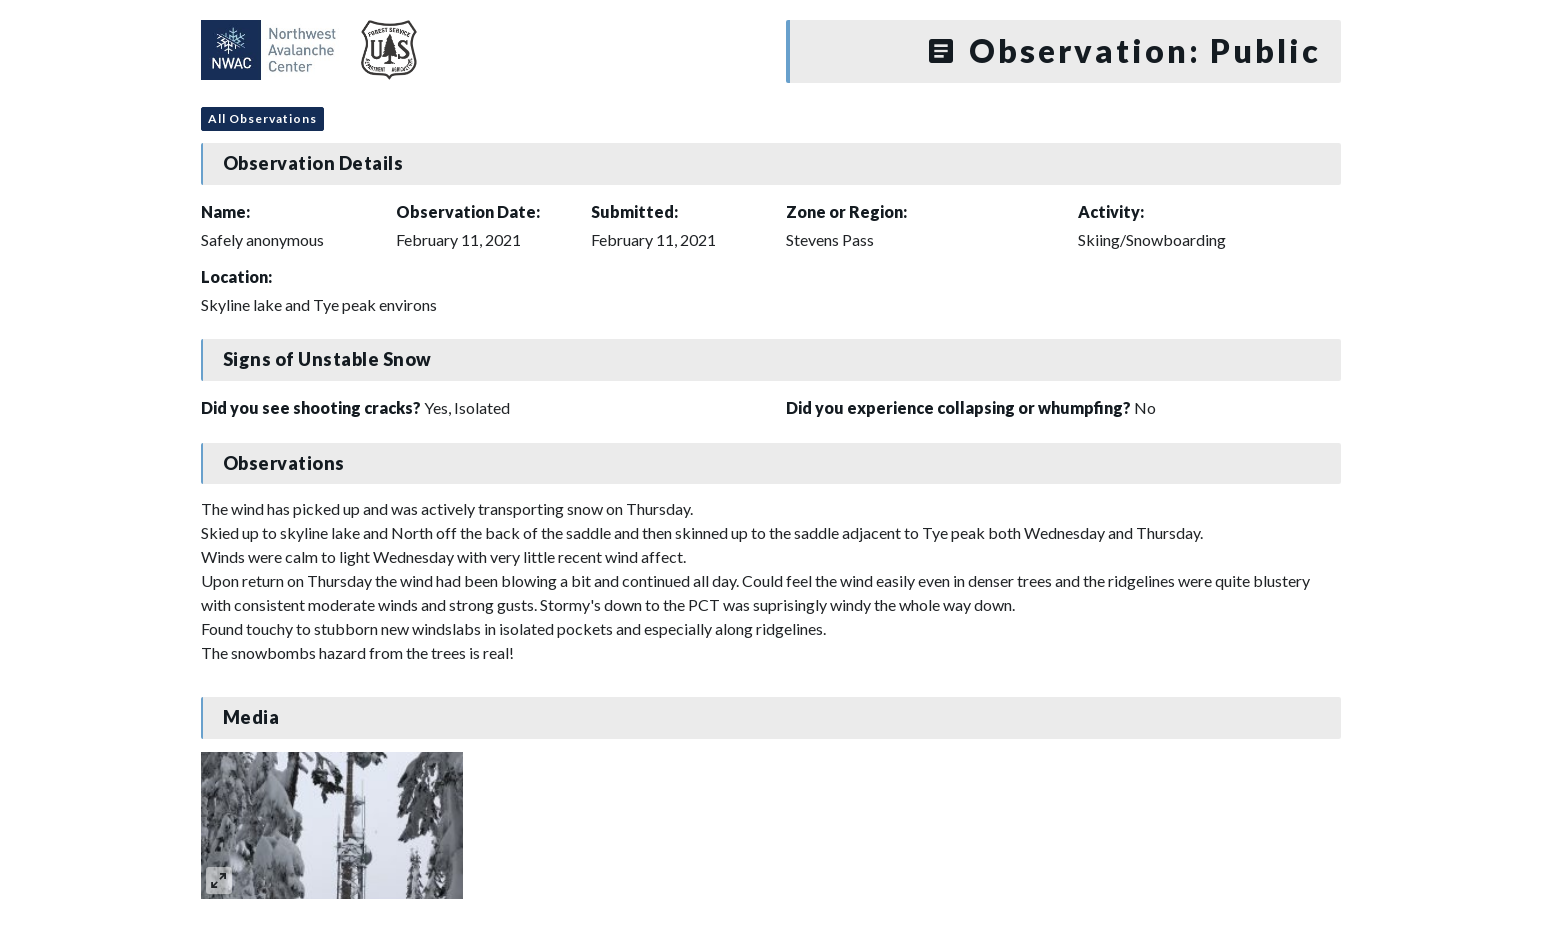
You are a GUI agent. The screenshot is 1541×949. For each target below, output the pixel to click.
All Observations (262, 118)
